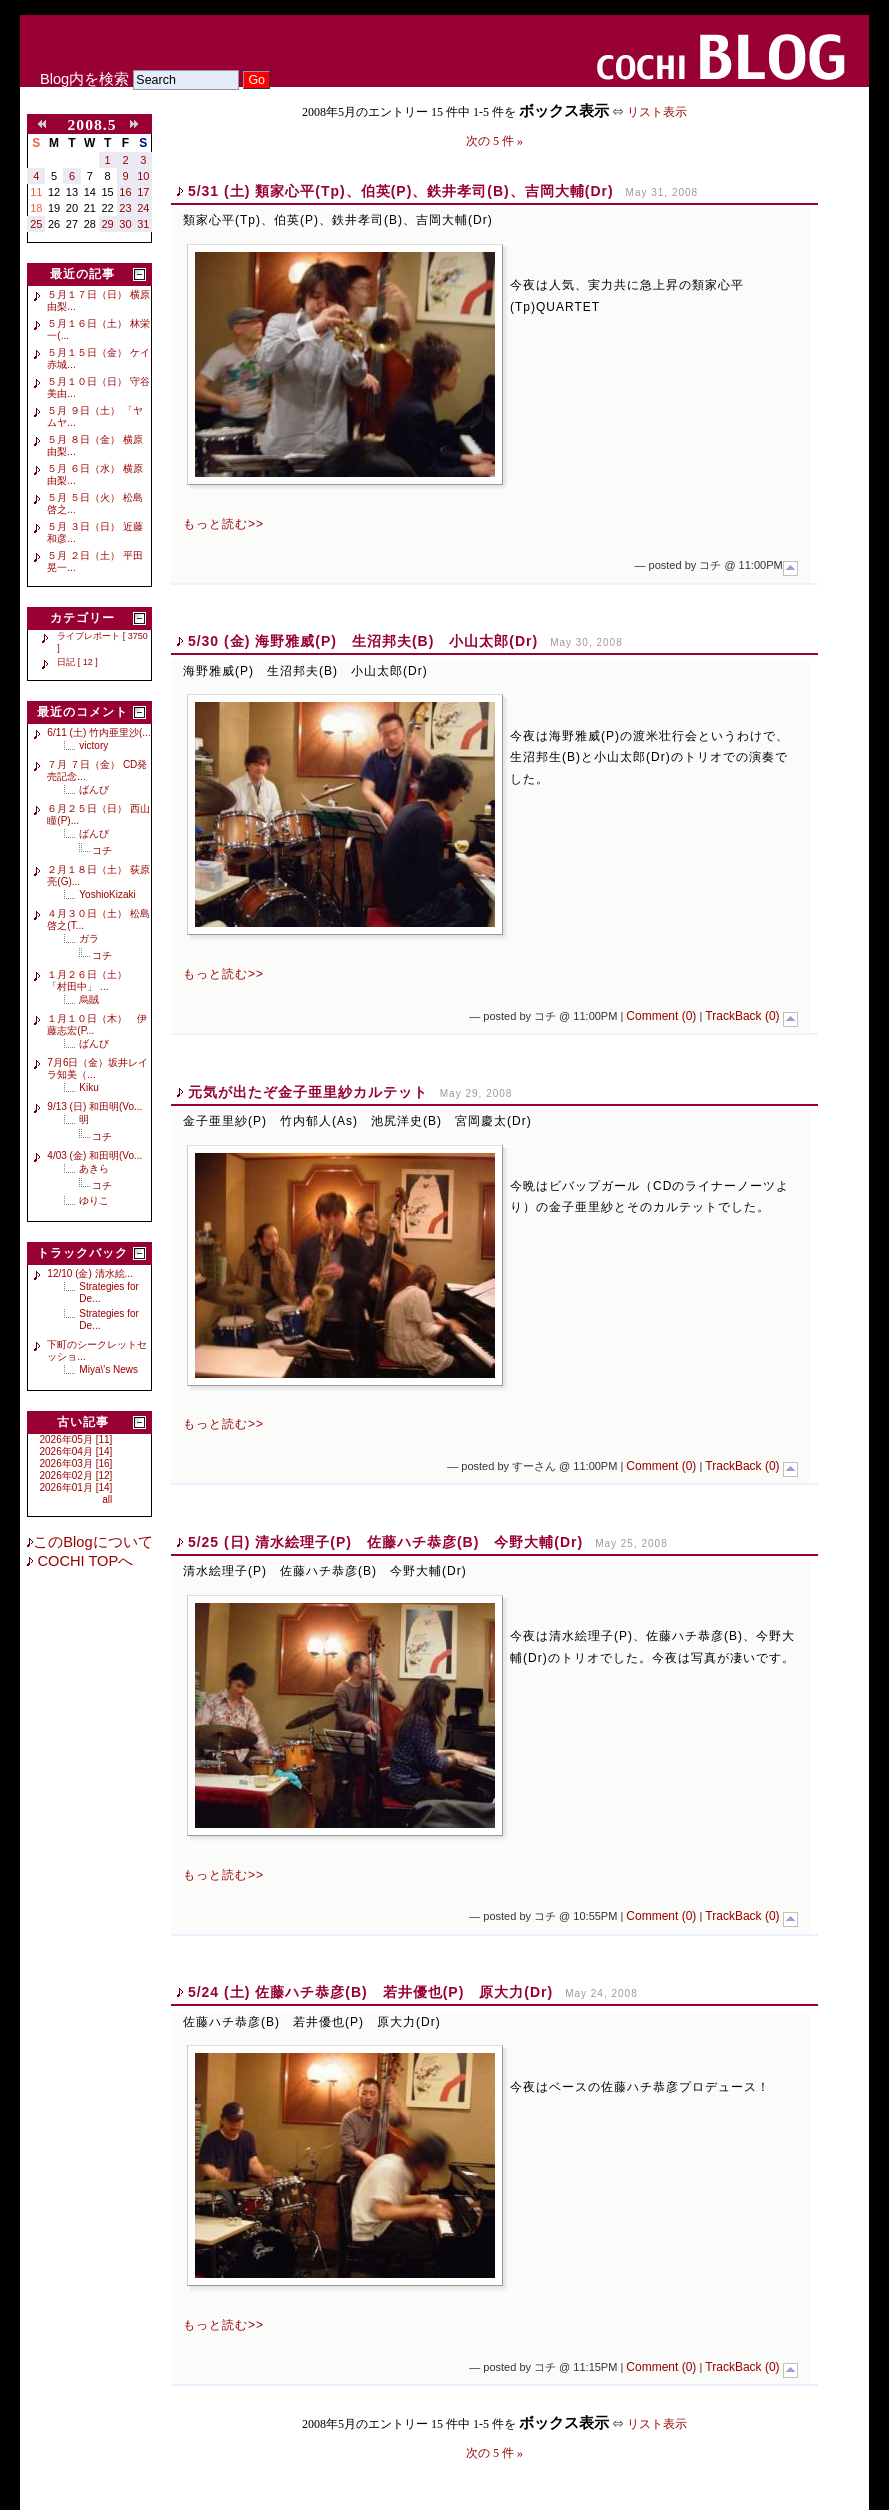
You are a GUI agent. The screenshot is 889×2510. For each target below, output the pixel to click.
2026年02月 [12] (76, 1475)
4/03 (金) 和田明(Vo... (94, 1155)
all (107, 1499)
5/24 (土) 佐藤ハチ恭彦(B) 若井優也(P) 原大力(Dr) (370, 1992)
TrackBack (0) (742, 1016)
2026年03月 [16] (76, 1463)
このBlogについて (92, 1542)
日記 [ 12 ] (77, 662)
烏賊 (89, 999)
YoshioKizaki (107, 894)
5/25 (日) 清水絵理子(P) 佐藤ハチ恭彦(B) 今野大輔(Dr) (385, 1542)
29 (108, 224)
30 (125, 224)
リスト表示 (657, 112)
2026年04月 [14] (76, 1451)
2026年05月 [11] (76, 1439)
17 (143, 192)
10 (143, 176)
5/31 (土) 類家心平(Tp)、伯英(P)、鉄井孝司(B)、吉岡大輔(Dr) (401, 191)
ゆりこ (94, 1200)
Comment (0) (661, 1016)
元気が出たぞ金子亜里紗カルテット (308, 1092)
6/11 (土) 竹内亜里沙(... (98, 732)
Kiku (88, 1087)
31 (143, 224)
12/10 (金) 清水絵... (90, 1273)
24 (143, 208)
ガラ (89, 938)
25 (36, 224)
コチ (102, 850)
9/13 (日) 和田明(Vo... (94, 1106)
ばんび (94, 789)
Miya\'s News (108, 1369)
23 (125, 208)
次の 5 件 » (494, 141)
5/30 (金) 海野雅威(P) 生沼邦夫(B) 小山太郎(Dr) (363, 641)
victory (93, 745)
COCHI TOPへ (83, 1561)
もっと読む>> (223, 524)
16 (125, 192)
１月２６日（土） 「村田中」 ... (92, 980)
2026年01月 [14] (76, 1487)
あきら (94, 1168)
